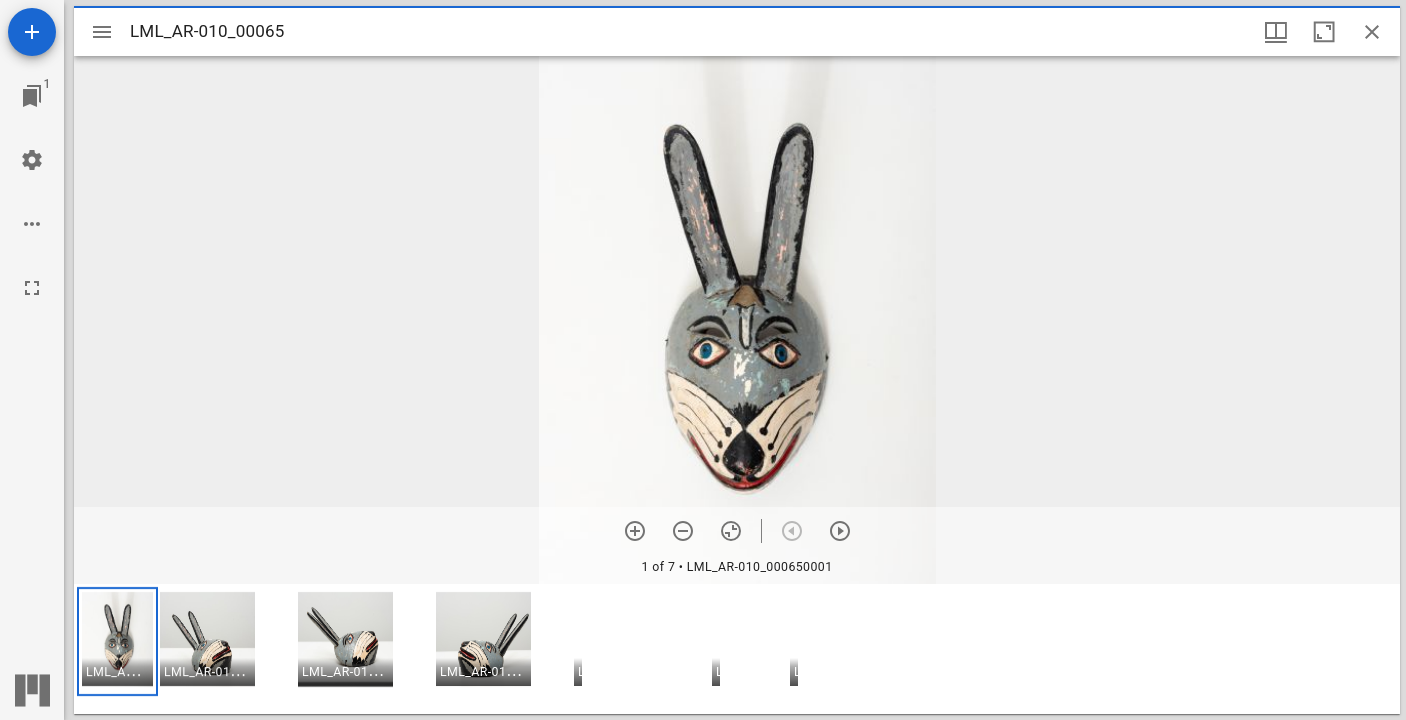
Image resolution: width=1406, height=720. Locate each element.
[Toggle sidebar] (102, 32)
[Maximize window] (1324, 32)
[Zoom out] (683, 531)
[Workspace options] (32, 224)
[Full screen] (32, 288)
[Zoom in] (635, 531)
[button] (117, 641)
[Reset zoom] (731, 531)
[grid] (737, 649)
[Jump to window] (32, 96)
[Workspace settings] (32, 160)
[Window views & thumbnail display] (1276, 32)
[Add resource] (32, 32)
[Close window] (1372, 32)
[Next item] (840, 531)
